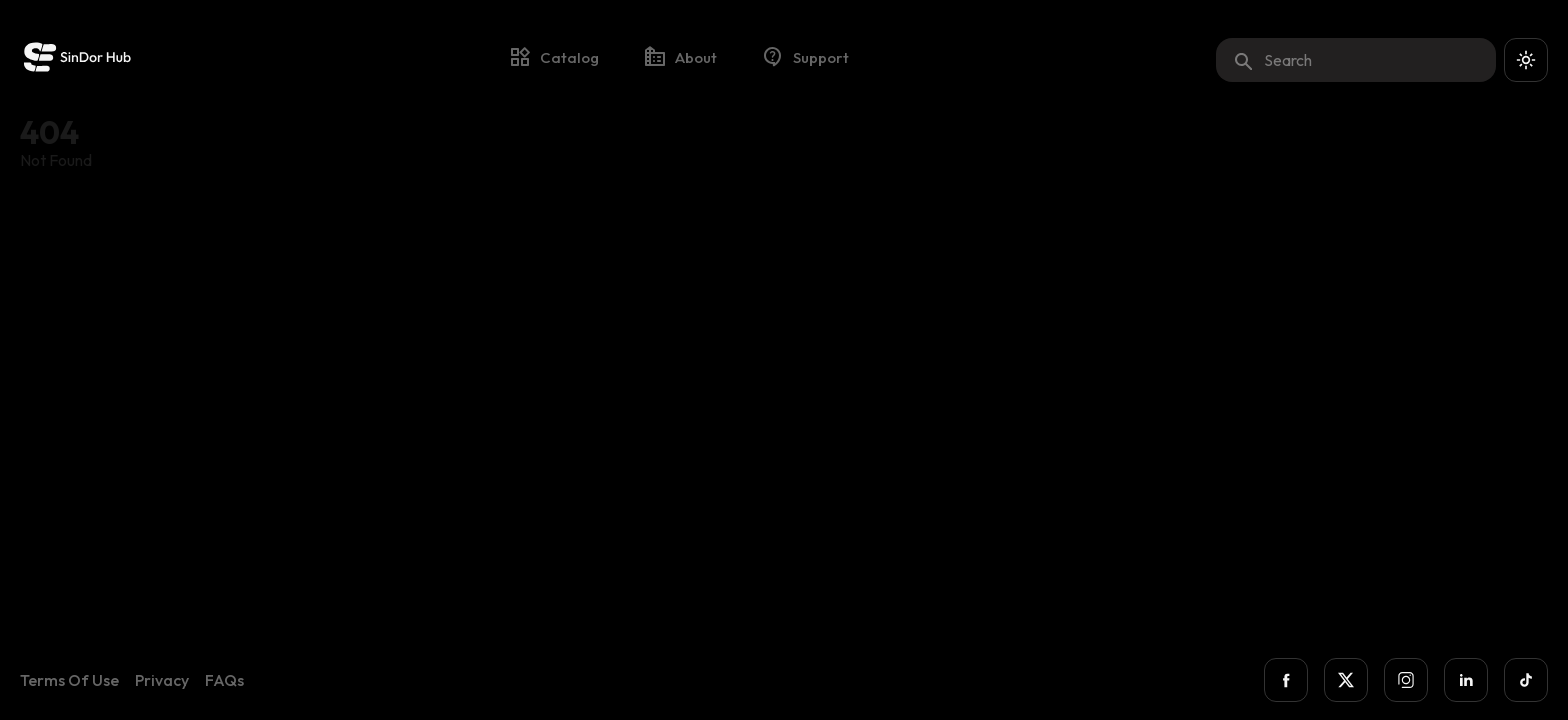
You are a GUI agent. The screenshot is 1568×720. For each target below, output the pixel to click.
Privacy (162, 680)
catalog (553, 57)
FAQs (224, 680)
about (680, 57)
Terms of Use (69, 680)
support (805, 57)
